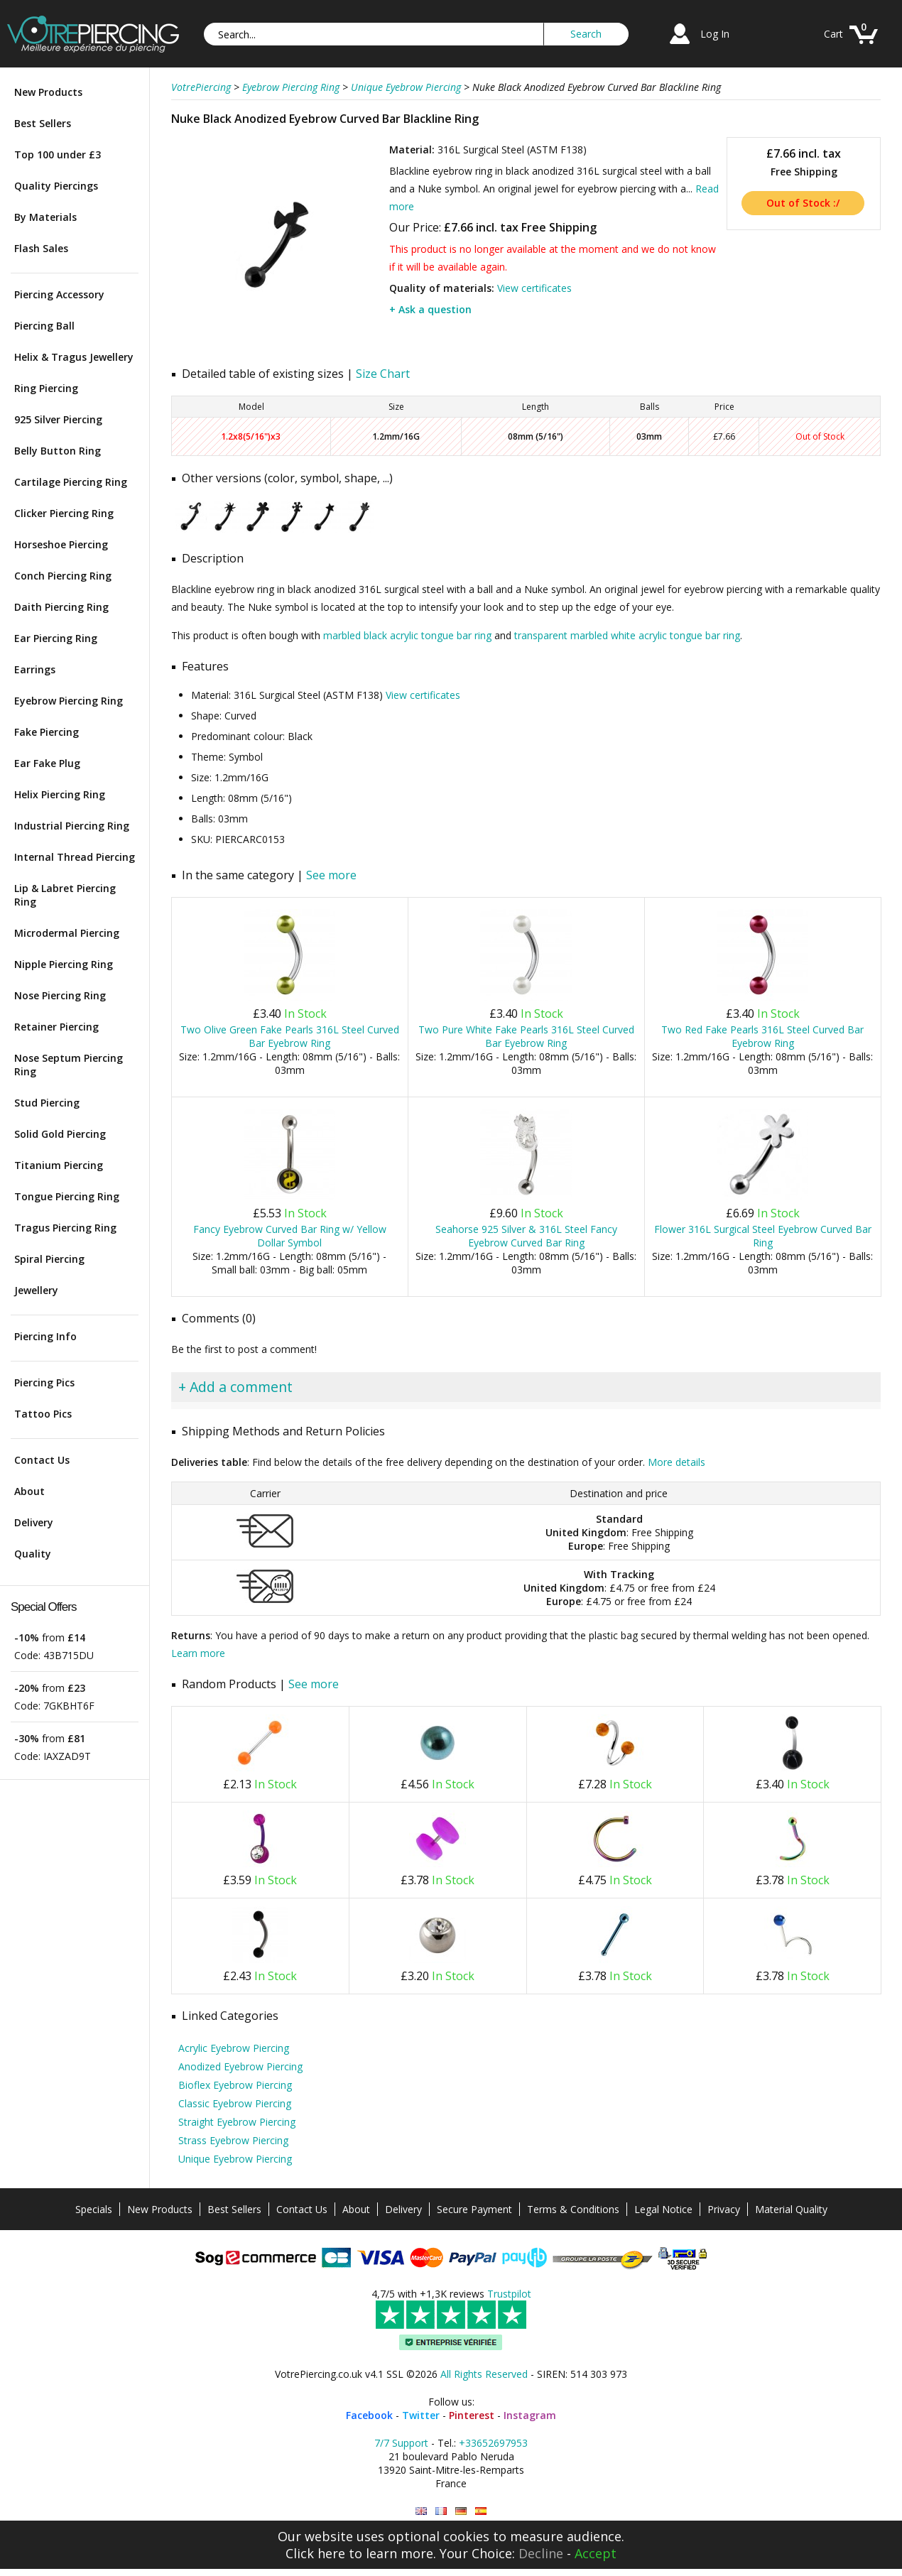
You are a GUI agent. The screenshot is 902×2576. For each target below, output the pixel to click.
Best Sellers (42, 123)
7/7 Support (401, 2443)
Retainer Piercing (56, 1026)
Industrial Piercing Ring (71, 825)
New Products (48, 92)
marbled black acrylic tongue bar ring (407, 635)
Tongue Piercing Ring (66, 1196)
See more (331, 875)
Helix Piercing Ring (59, 794)
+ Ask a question (430, 309)
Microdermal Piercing (66, 933)
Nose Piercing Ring (60, 995)
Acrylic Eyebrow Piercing (233, 2048)
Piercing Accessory (59, 294)
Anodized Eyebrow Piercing (240, 2066)
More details (676, 1462)
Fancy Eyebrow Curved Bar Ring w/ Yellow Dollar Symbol (289, 1235)
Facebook (369, 2415)
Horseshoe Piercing (61, 544)
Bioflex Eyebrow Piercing (235, 2085)
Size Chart (383, 373)
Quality (32, 1553)
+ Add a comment (235, 1386)
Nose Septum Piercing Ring (68, 1064)
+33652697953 (493, 2443)
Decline (540, 2553)
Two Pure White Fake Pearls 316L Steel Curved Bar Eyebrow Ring (526, 1036)
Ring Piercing (46, 388)
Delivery (33, 1522)
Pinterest (471, 2415)
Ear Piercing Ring (55, 638)
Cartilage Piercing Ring (70, 482)
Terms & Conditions (573, 2209)
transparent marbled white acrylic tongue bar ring (627, 635)
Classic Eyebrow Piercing (234, 2103)
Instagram (530, 2415)
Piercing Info (45, 1336)
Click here (315, 2553)
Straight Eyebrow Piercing (236, 2122)
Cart (833, 33)
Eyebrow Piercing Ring (68, 700)
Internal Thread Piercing (74, 857)
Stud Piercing (47, 1102)
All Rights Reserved (484, 2374)
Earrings (34, 669)
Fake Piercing (46, 732)
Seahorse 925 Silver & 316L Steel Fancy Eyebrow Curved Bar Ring (526, 1235)
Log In (714, 33)
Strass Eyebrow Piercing (233, 2140)
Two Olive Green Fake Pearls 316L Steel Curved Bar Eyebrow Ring (289, 1036)
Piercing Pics (44, 1382)
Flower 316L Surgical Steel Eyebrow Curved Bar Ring (762, 1235)
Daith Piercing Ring (61, 607)
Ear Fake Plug (47, 763)
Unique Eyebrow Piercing (235, 2158)
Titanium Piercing (58, 1165)
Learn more (198, 1653)
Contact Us (42, 1460)
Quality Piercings (56, 185)
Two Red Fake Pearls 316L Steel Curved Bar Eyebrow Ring (762, 1036)
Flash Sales (41, 248)
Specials (93, 2209)
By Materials (45, 217)
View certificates (534, 288)
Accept (595, 2553)
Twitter (421, 2415)
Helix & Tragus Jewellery (74, 357)
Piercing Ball (44, 325)
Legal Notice (663, 2209)
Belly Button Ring (57, 450)
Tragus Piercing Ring (65, 1227)
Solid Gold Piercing (60, 1134)
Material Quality (791, 2209)
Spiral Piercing (49, 1259)
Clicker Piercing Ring (64, 513)
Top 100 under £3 (57, 154)
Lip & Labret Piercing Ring (65, 894)
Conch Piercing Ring (63, 575)
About (29, 1491)
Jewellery (36, 1290)
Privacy (723, 2209)
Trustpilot (509, 2293)
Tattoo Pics (43, 1413)
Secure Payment (474, 2209)
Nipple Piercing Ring (63, 964)
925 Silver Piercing (58, 419)
